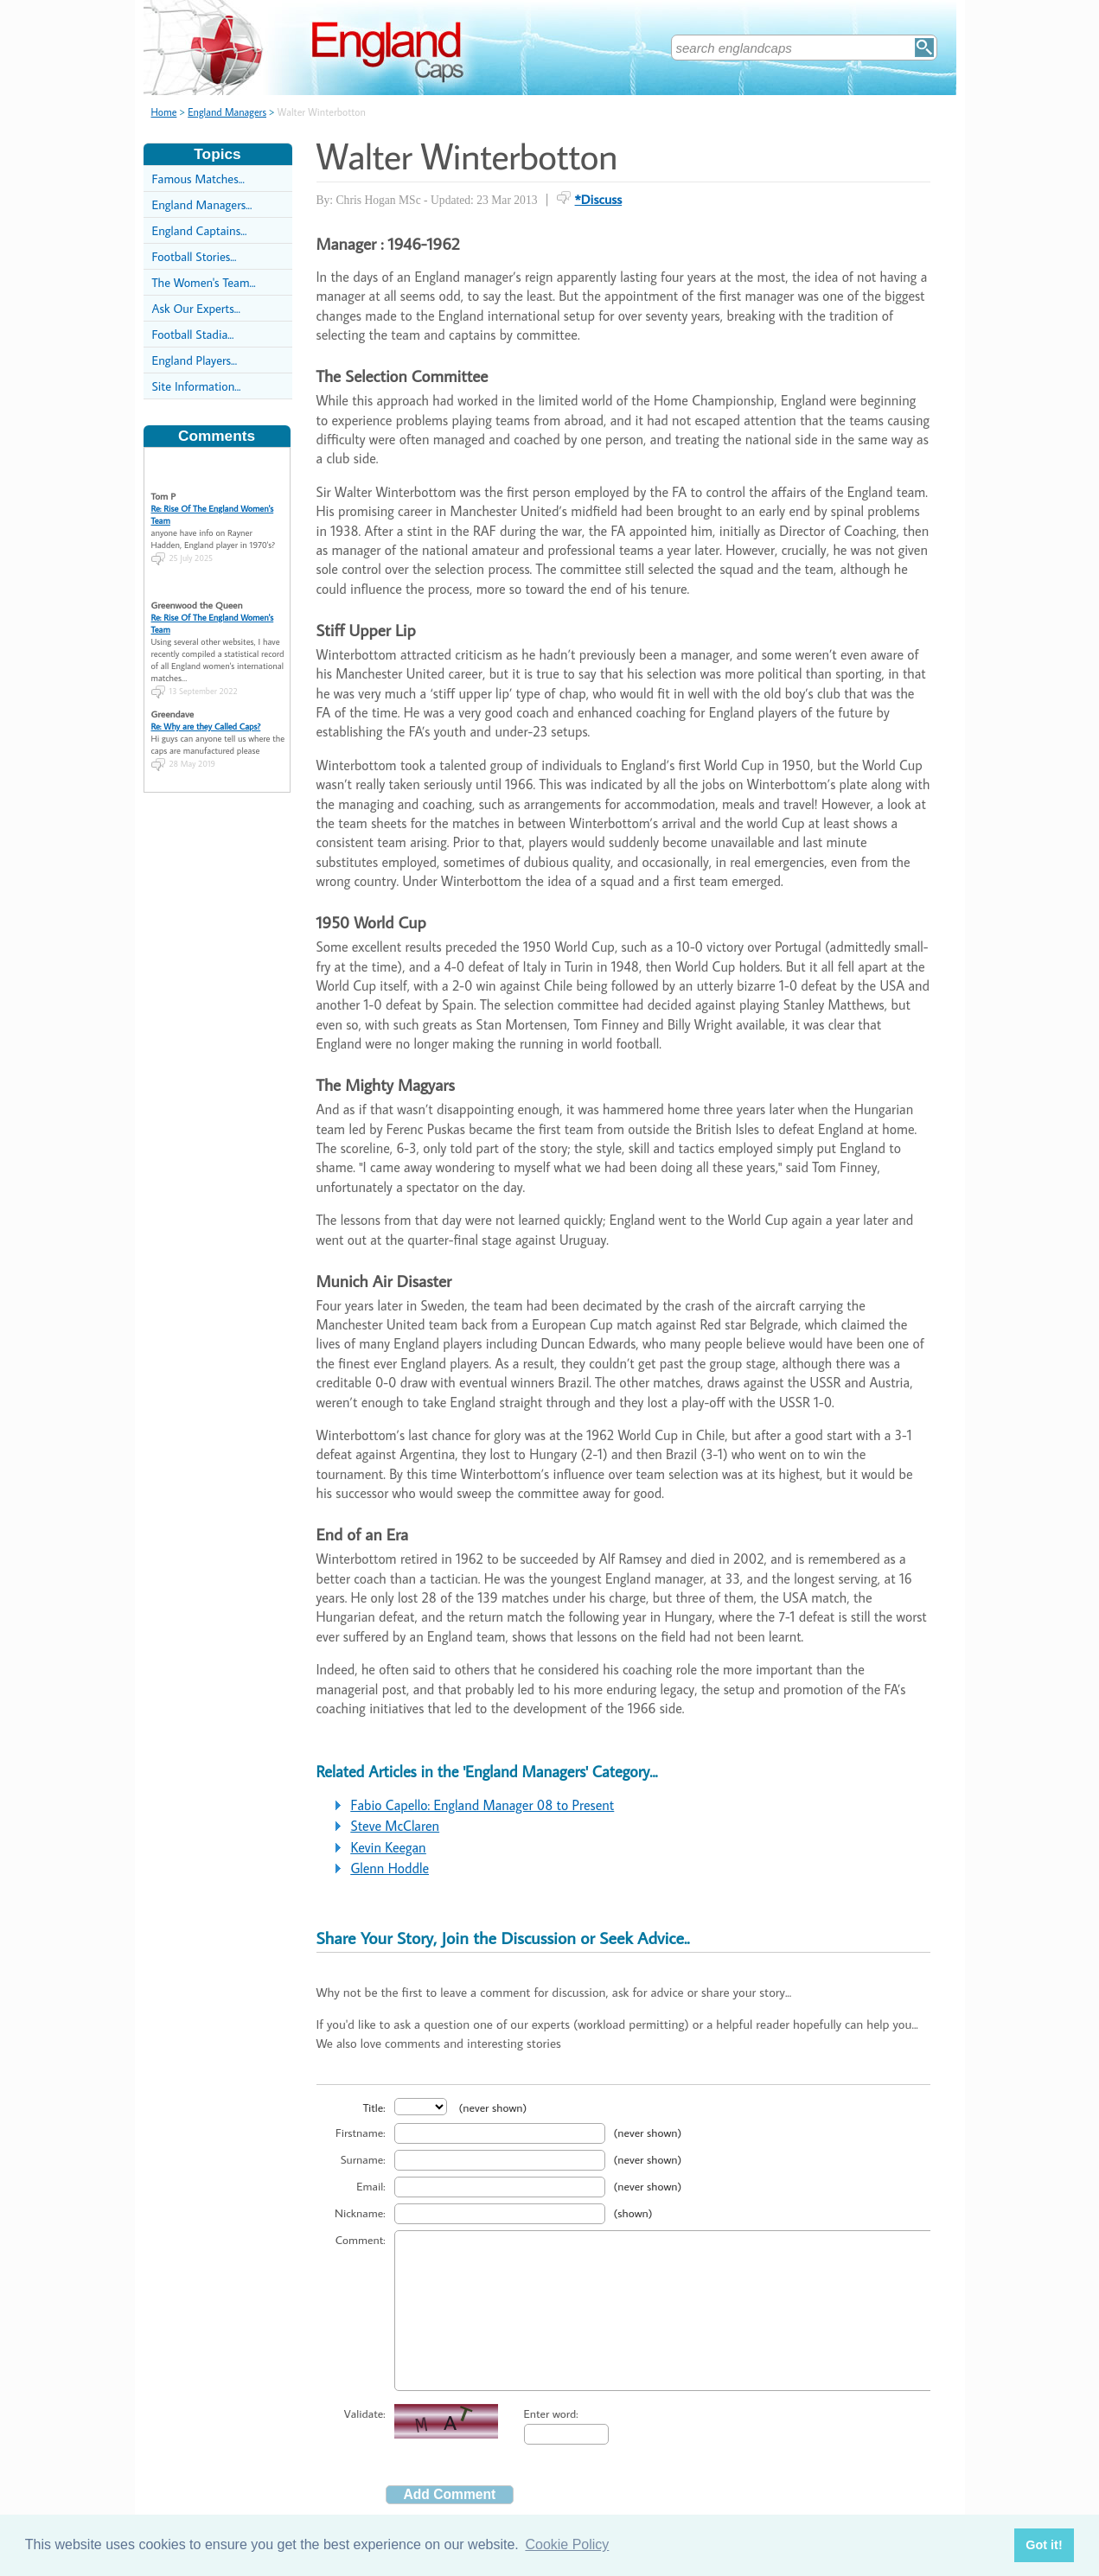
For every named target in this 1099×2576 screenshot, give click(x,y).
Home (164, 111)
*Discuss (599, 198)
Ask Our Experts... (196, 308)
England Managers (227, 111)
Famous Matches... (198, 178)
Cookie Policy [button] (567, 2544)
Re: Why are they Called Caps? (206, 702)
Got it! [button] (1044, 2545)
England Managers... (202, 204)
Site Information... (196, 386)
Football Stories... (194, 256)
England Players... (195, 360)
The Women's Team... (204, 282)
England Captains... (199, 230)
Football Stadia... (193, 334)
